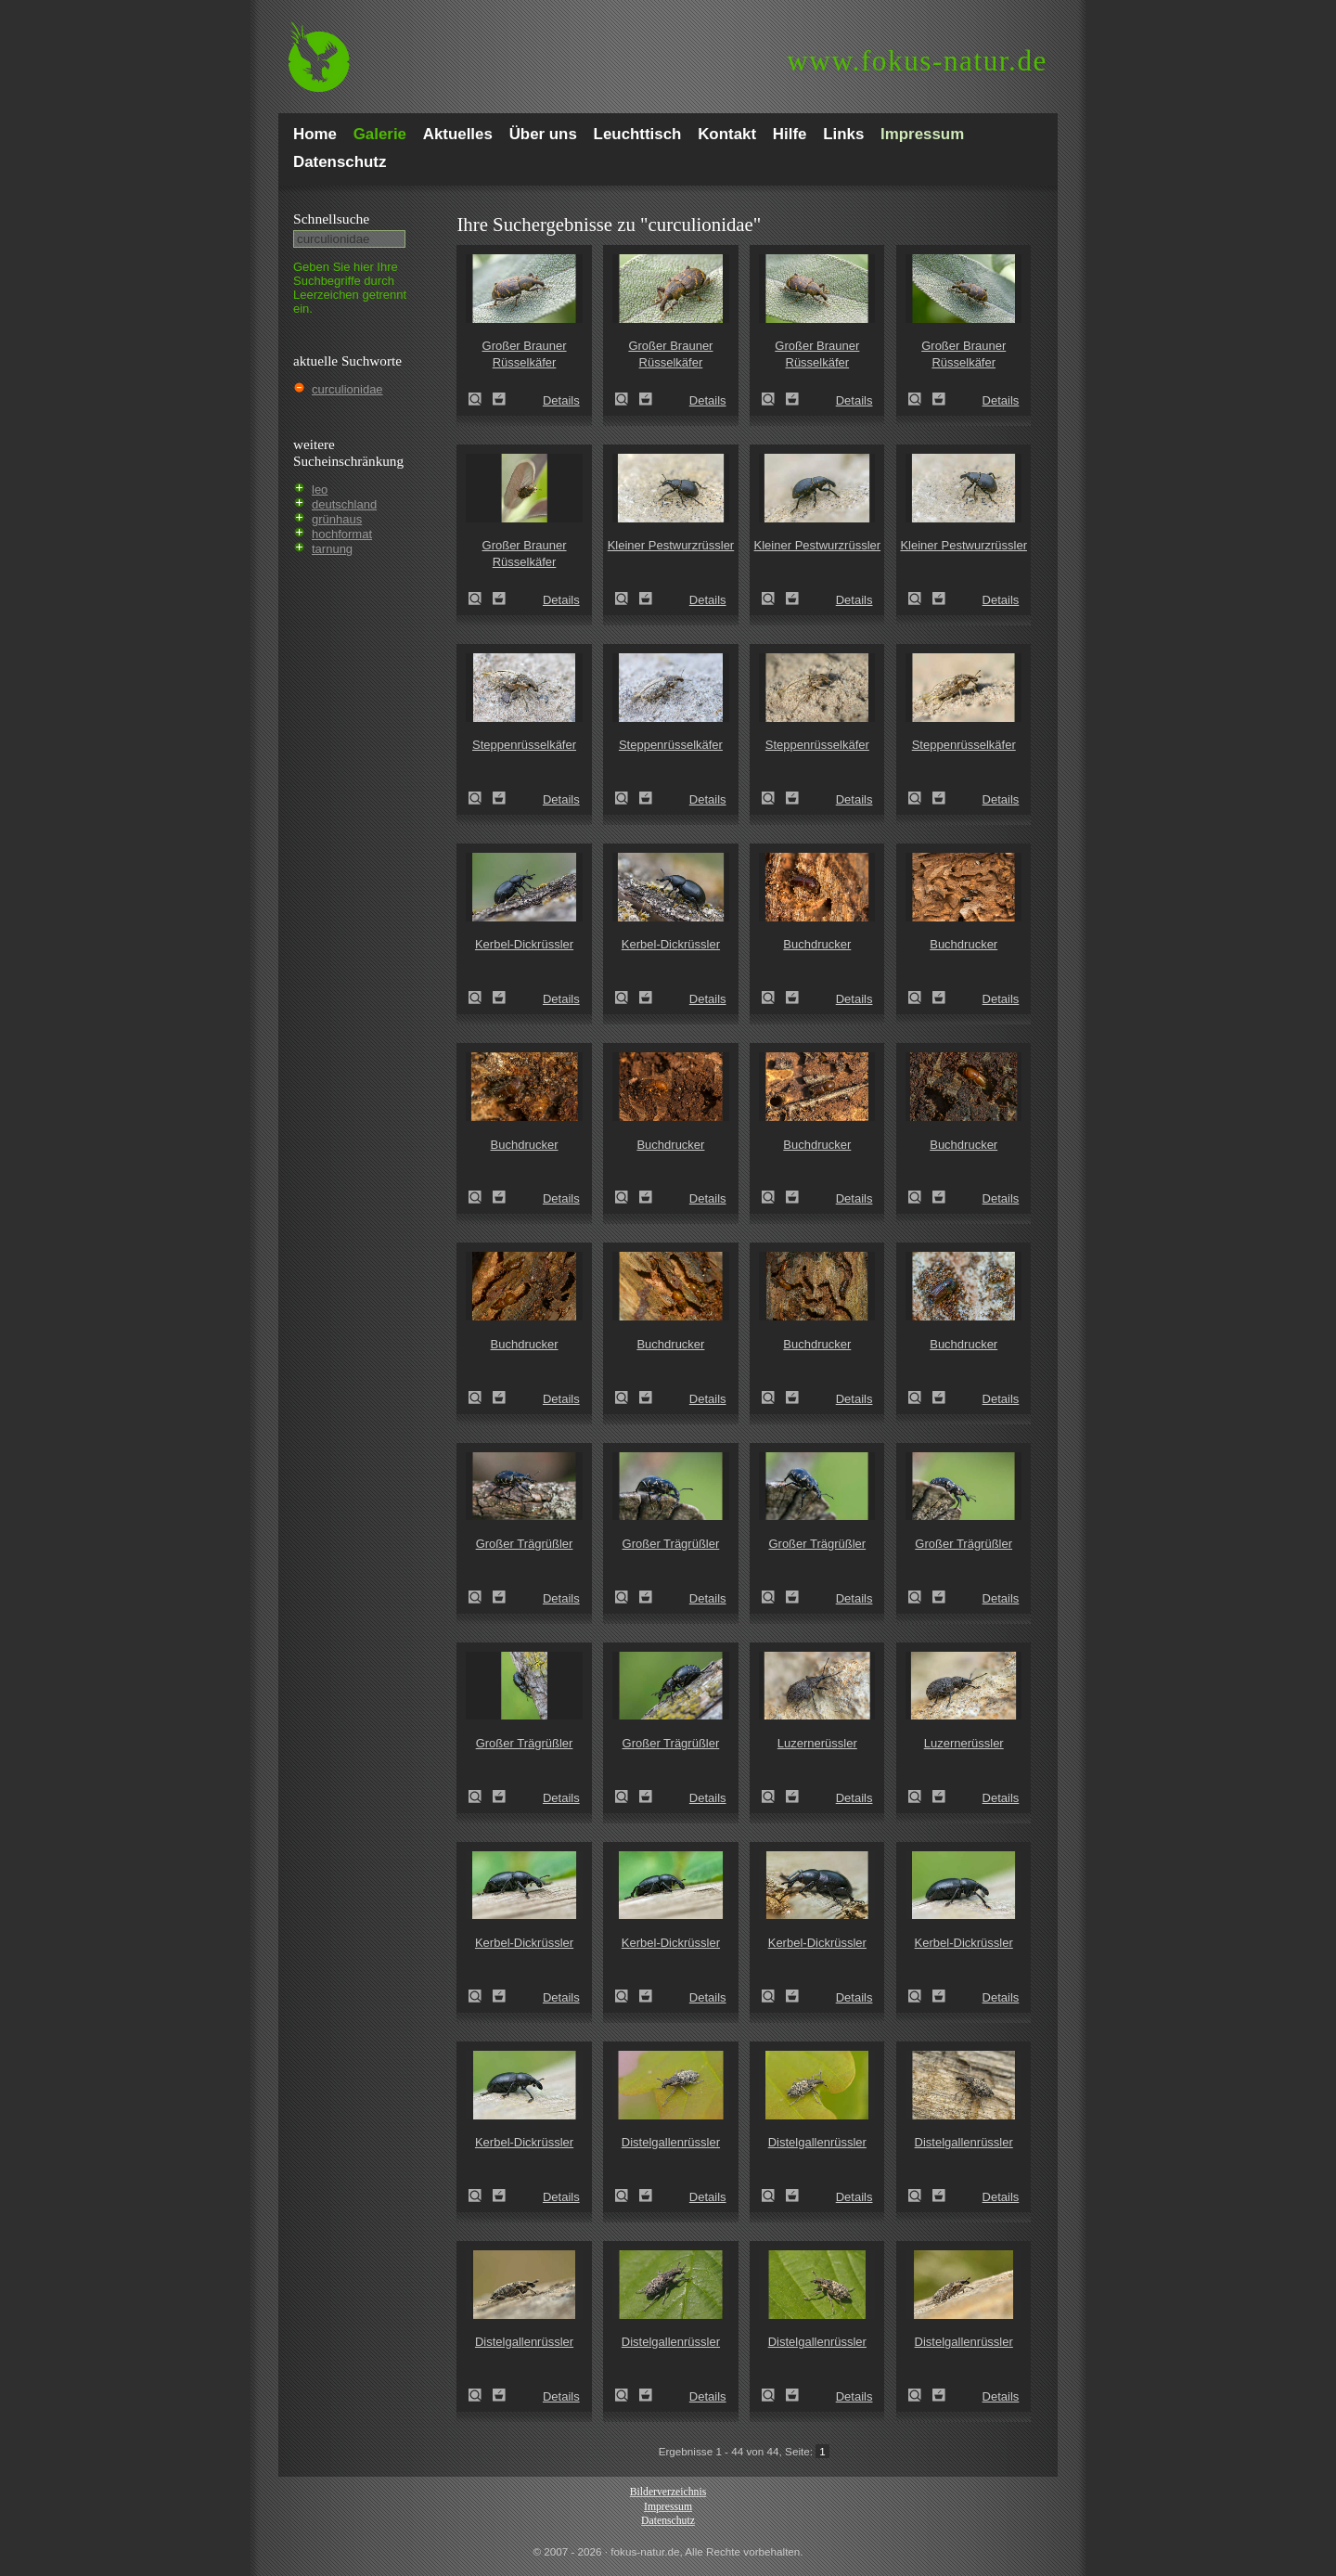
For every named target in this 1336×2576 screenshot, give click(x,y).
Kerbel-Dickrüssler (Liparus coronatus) (481, 997)
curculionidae (347, 389)
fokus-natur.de (917, 61)
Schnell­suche (331, 218)
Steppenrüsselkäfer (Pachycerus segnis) (481, 798)
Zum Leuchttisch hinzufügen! (499, 399)
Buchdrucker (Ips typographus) (774, 997)
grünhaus (337, 519)
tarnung (332, 549)
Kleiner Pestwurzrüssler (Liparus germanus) (627, 598)
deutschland (344, 504)
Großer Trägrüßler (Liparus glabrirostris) (481, 1597)
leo (320, 489)
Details (561, 400)
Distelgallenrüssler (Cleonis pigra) (627, 2195)
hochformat (342, 534)
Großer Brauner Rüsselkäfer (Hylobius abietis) (481, 399)
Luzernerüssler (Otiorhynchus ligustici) (774, 1796)
